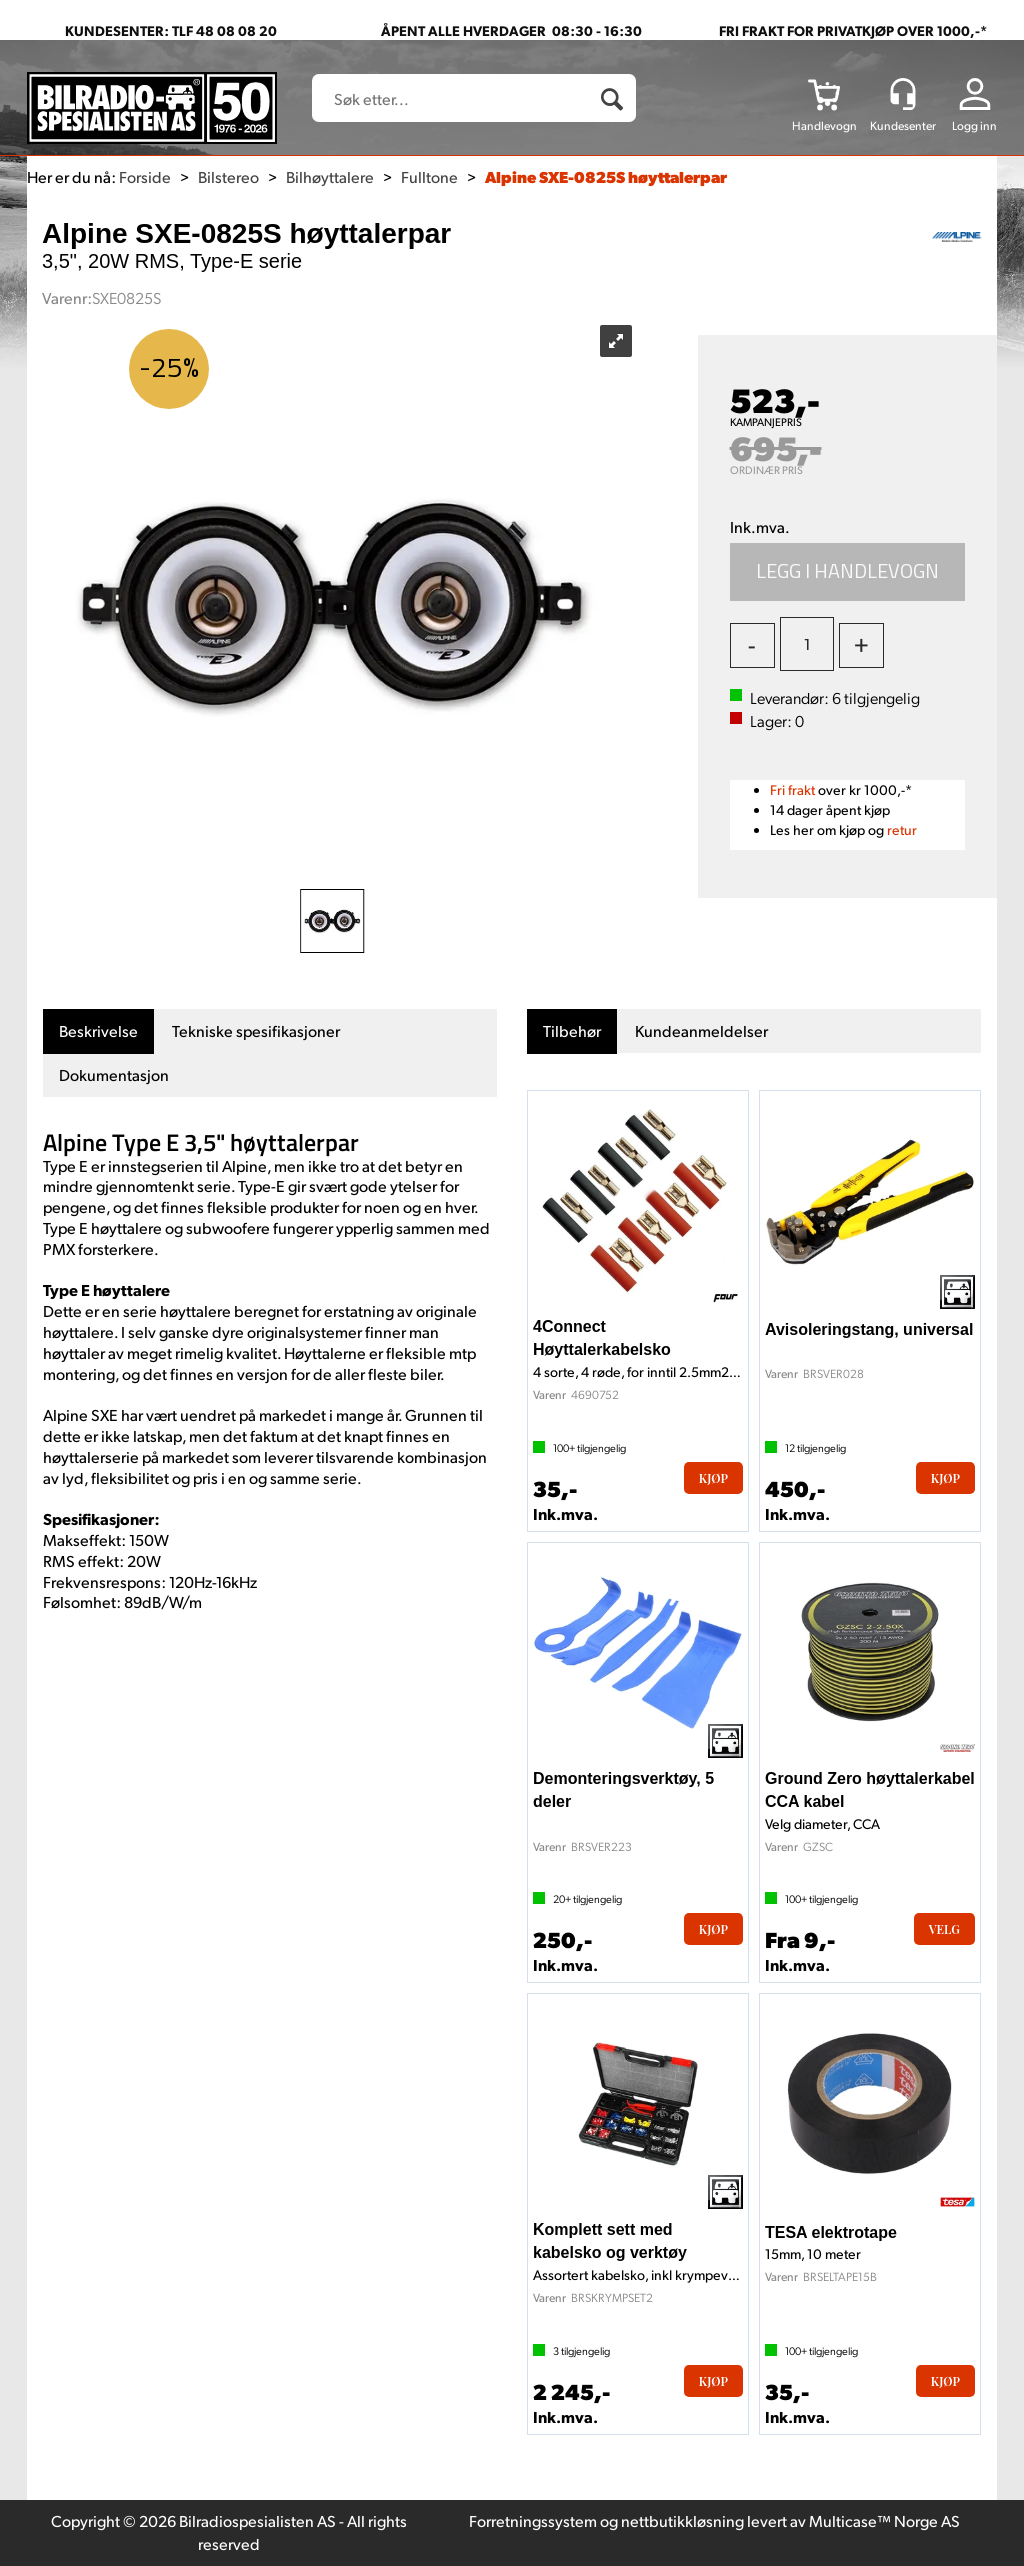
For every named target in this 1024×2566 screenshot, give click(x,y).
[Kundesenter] (903, 94)
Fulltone (429, 176)
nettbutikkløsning (682, 2520)
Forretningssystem (533, 2520)
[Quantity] (807, 644)
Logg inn (974, 125)
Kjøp (848, 572)
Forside (145, 176)
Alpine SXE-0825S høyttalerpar (606, 176)
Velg (944, 1929)
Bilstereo (228, 176)
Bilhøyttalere (330, 176)
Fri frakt (792, 789)
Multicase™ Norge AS (884, 2520)
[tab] (98, 1031)
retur (902, 829)
